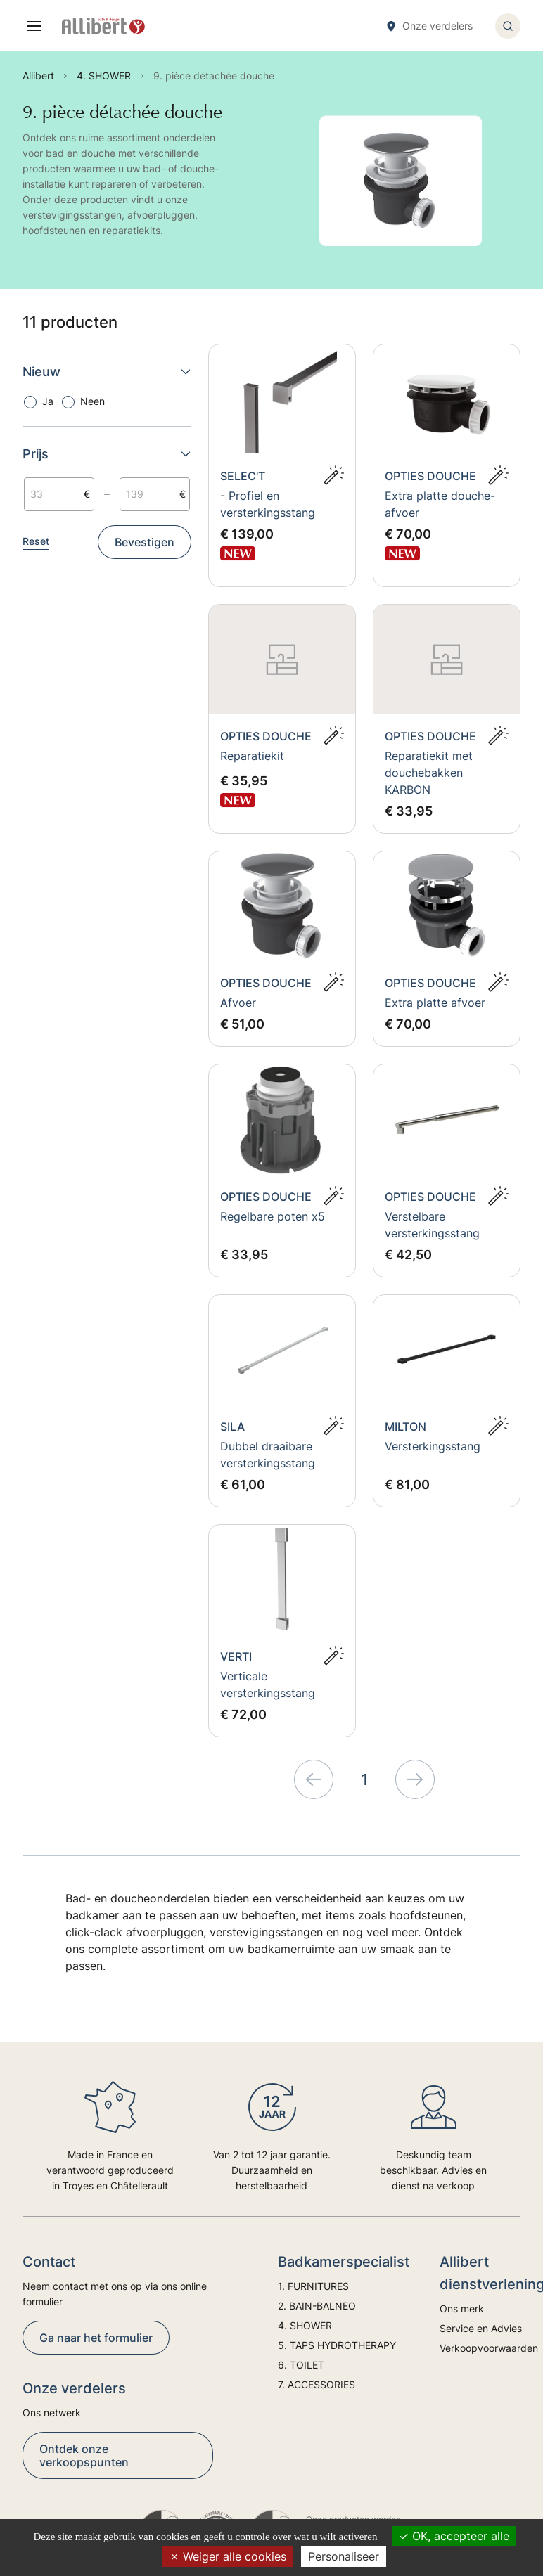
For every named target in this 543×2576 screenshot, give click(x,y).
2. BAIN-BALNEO (317, 2306)
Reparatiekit (252, 756)
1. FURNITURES (313, 2286)
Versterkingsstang (432, 1446)
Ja (47, 401)
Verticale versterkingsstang (267, 1684)
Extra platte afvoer (435, 1003)
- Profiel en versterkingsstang (267, 504)
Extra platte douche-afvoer (440, 504)
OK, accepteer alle (454, 2536)
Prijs (107, 453)
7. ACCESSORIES (316, 2384)
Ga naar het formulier (96, 2338)
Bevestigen (144, 542)
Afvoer (238, 1003)
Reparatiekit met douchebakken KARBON (429, 773)
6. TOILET (301, 2365)
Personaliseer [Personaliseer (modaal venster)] (343, 2556)
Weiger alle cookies (228, 2556)
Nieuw (107, 371)
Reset (36, 541)
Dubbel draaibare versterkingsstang (267, 1454)
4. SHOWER (305, 2325)
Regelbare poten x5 (272, 1216)
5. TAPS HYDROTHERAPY (337, 2345)
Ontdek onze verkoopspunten (84, 2455)
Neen (92, 401)
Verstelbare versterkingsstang (432, 1224)
